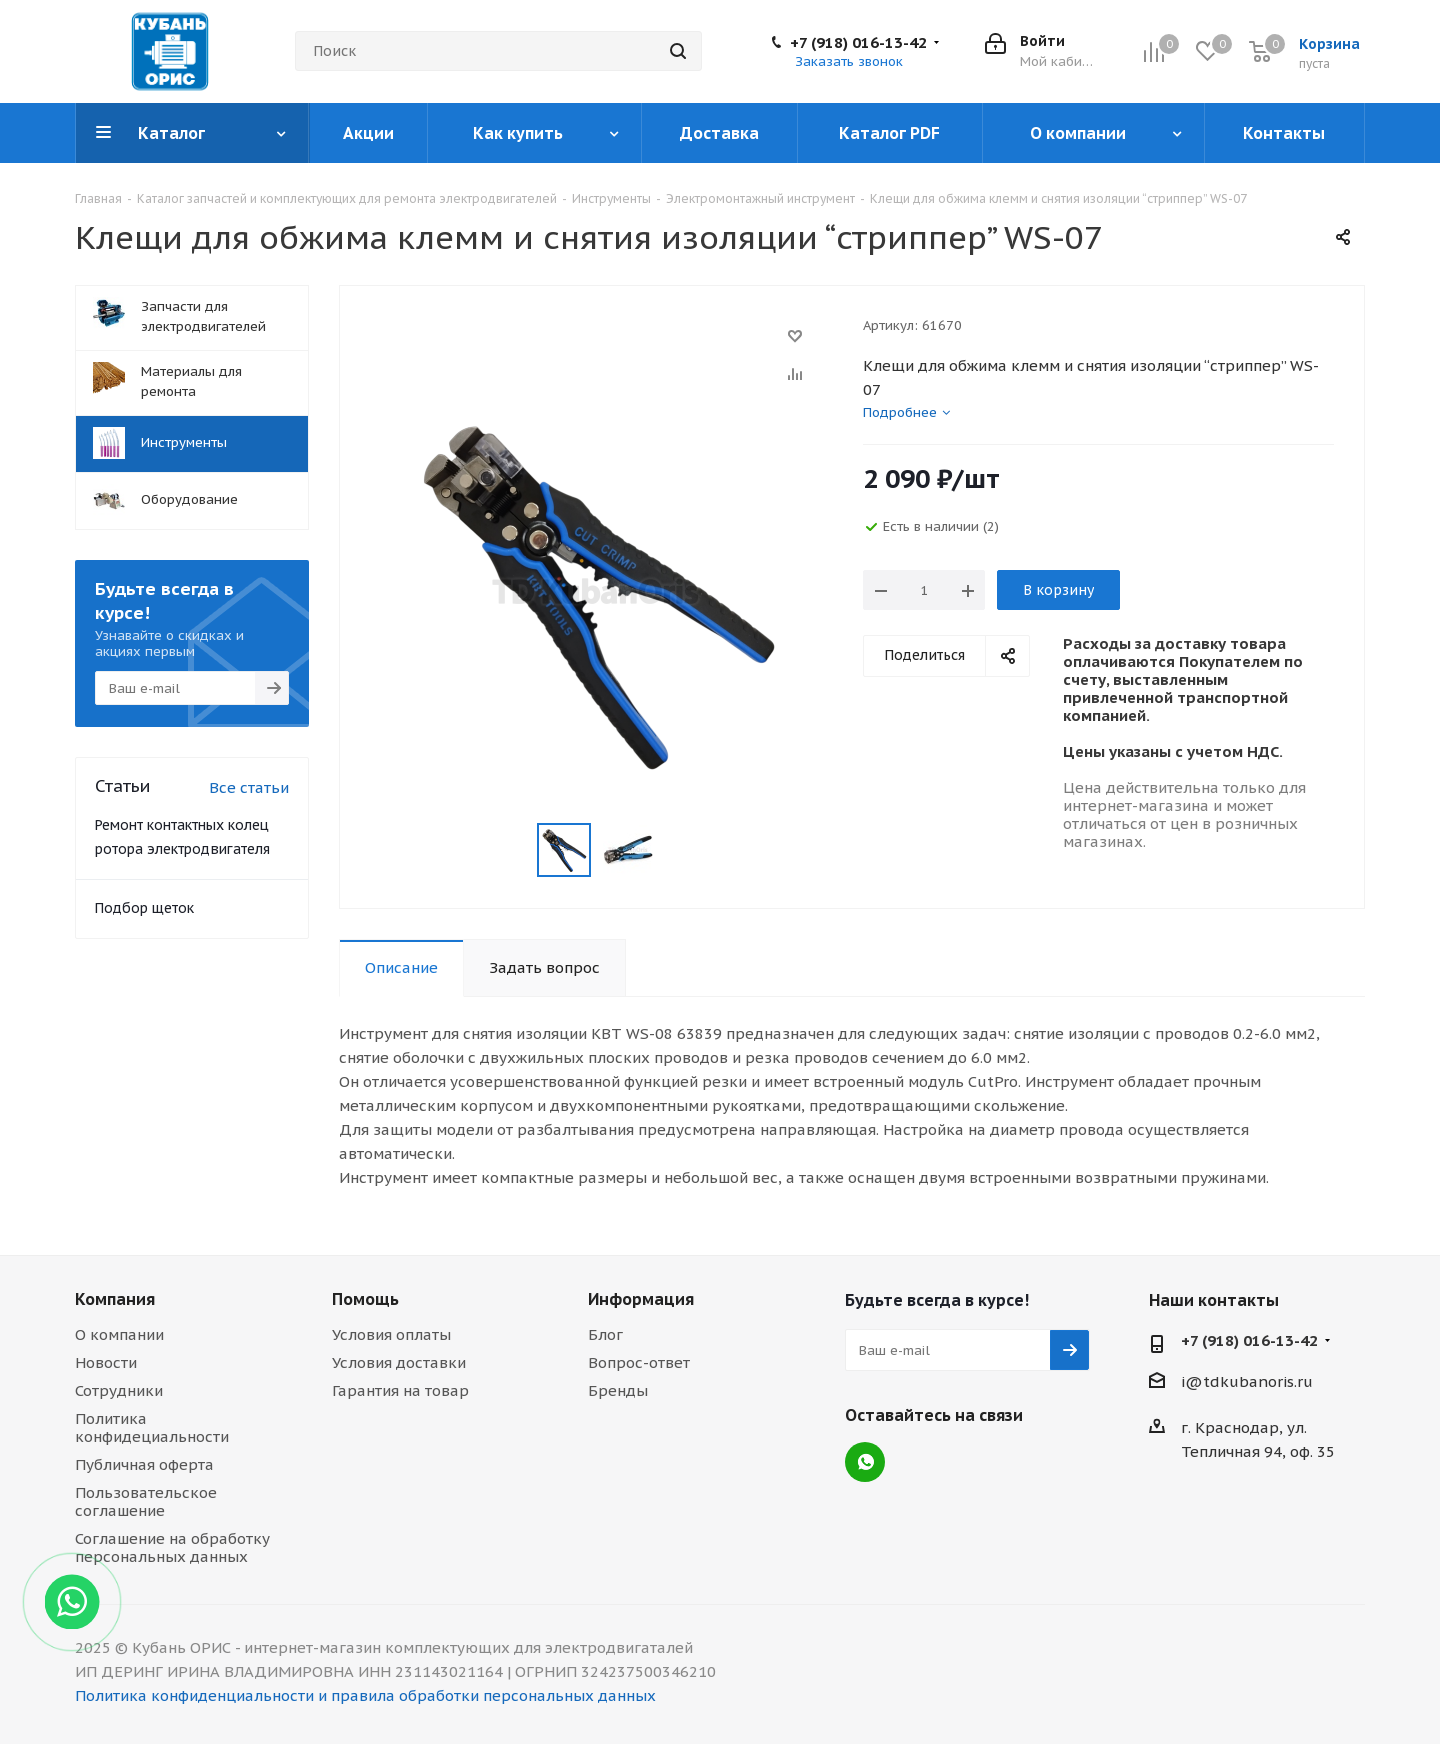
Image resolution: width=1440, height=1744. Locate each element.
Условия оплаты (391, 1334)
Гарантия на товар (400, 1390)
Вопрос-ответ (639, 1362)
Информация (641, 1299)
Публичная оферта (144, 1464)
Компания (115, 1299)
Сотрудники (119, 1390)
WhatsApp (865, 1462)
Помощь (365, 1299)
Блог (605, 1334)
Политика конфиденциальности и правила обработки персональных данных (365, 1695)
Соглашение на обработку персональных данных (172, 1547)
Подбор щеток (144, 908)
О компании (119, 1334)
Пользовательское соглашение (146, 1501)
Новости (106, 1362)
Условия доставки (399, 1362)
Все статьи (249, 787)
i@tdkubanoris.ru (1247, 1381)
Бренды (618, 1390)
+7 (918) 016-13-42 (858, 43)
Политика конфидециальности (152, 1427)
